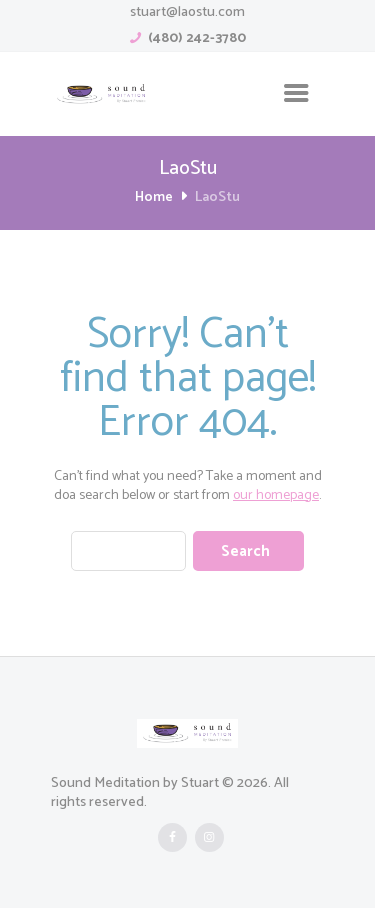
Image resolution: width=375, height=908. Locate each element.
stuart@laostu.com (187, 12)
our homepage (276, 495)
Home (154, 197)
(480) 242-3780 (197, 38)
